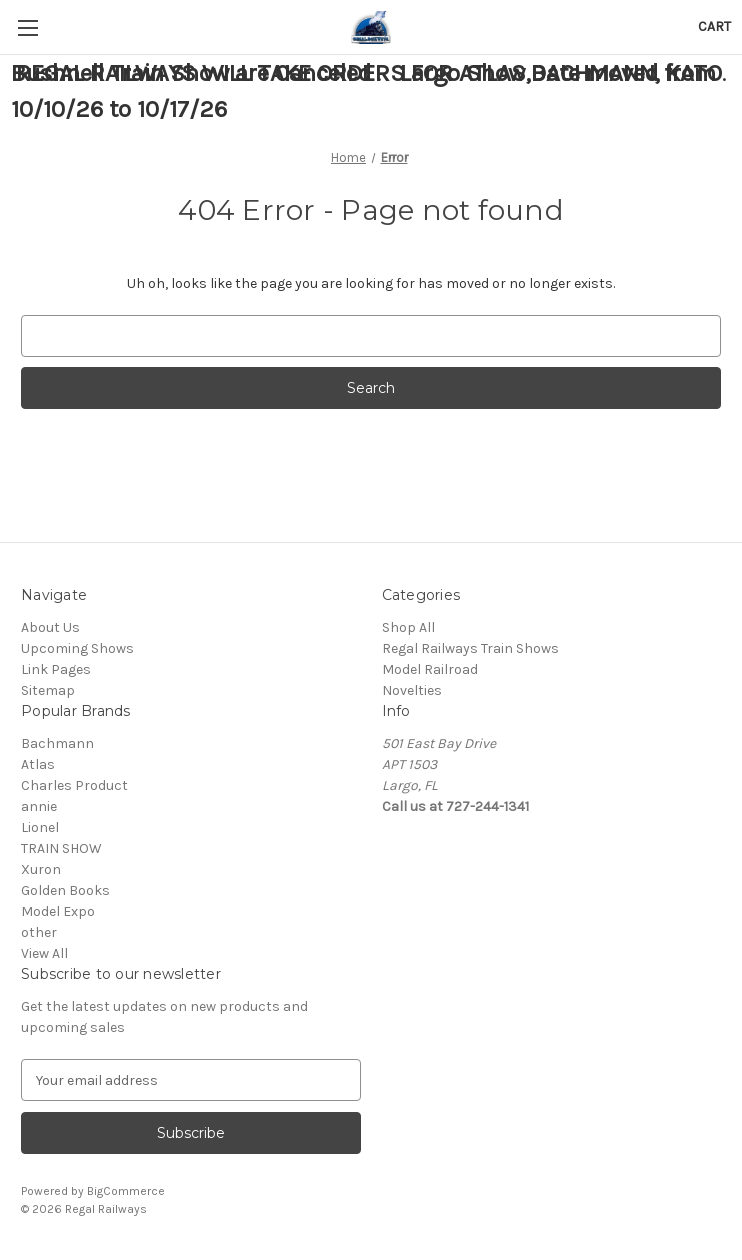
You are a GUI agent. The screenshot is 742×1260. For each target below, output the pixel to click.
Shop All (408, 627)
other (39, 932)
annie (39, 806)
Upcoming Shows (77, 648)
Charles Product (74, 785)
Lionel (40, 827)
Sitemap (48, 690)
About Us (50, 627)
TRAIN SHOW (61, 848)
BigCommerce (126, 1191)
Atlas (38, 764)
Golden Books (65, 890)
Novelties (412, 690)
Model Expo (58, 911)
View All (44, 953)
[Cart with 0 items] (714, 26)
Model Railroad (430, 669)
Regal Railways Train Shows (470, 648)
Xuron (41, 869)
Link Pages (56, 669)
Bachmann (57, 743)
